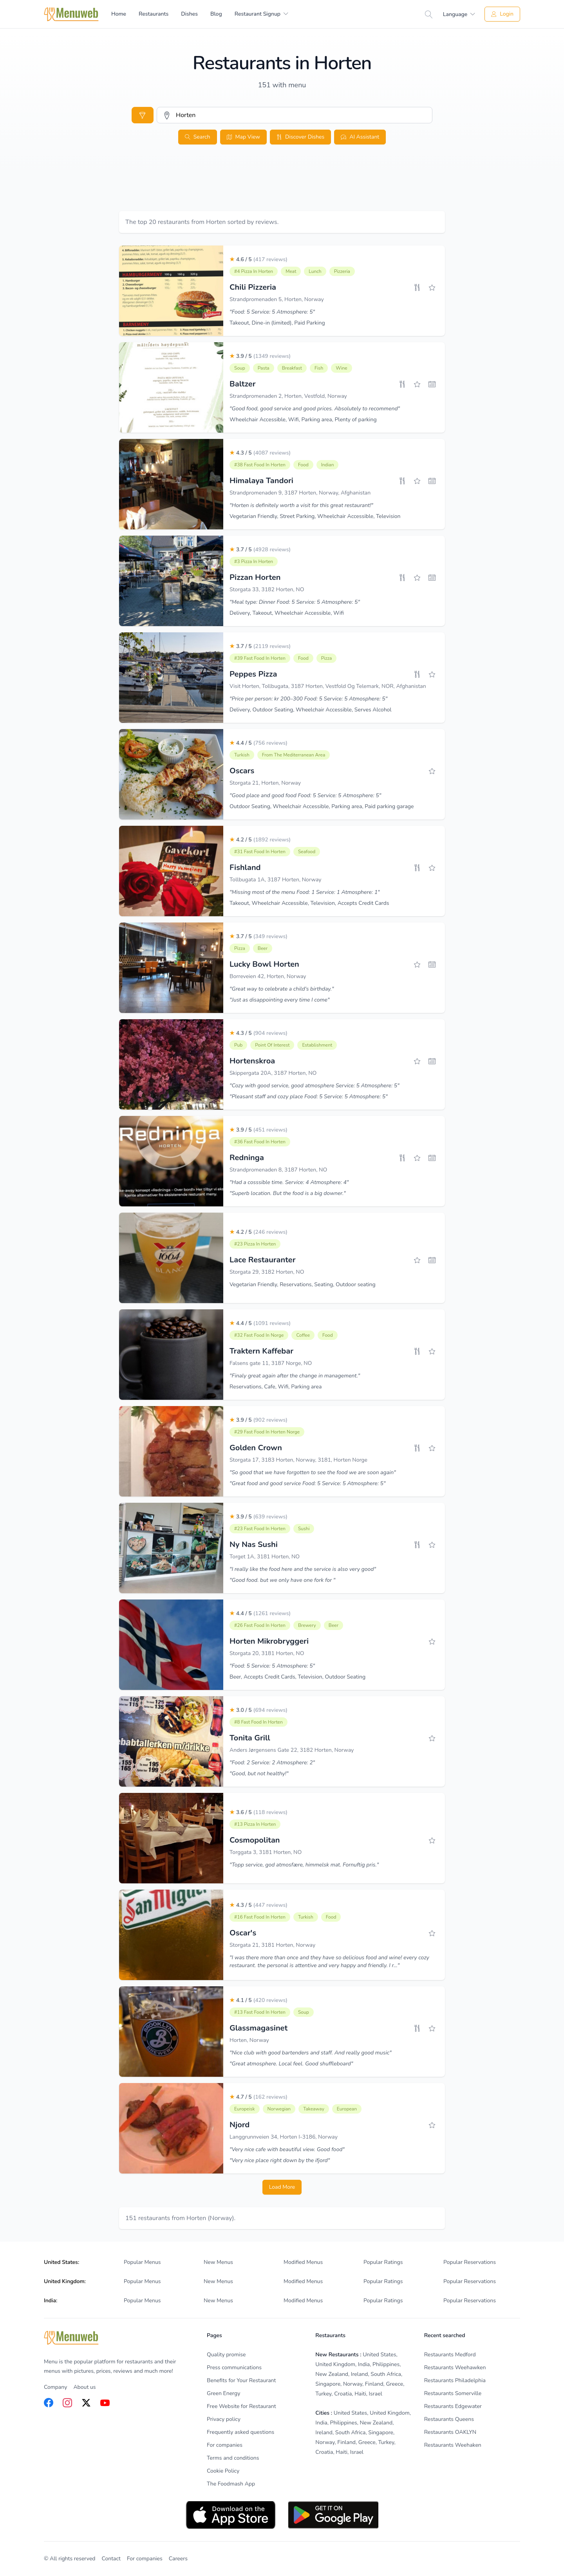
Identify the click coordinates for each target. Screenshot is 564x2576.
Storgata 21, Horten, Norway (265, 783)
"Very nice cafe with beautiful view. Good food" (287, 2149)
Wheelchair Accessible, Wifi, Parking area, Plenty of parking (303, 419)
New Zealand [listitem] (331, 2374)
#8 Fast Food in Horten (258, 1722)
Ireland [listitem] (359, 2374)
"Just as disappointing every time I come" (279, 1000)
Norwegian (279, 2109)
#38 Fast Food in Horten (260, 465)
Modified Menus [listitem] (303, 2262)
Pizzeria (342, 271)
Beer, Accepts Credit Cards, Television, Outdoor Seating (297, 1677)
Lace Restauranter (262, 1260)
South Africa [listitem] (386, 2374)
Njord (239, 2124)
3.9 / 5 (260, 356)
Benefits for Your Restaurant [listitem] (241, 2380)
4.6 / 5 (258, 259)
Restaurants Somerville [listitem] (452, 2393)
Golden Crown (256, 1447)
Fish (319, 368)
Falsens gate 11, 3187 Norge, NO (271, 1363)
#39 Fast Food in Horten (260, 658)
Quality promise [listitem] (226, 2354)
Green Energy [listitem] (223, 2393)
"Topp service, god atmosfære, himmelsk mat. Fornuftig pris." (304, 1864)
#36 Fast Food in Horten (260, 1142)
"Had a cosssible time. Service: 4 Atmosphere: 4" (289, 1182)
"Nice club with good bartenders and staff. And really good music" (311, 2052)
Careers (178, 2558)
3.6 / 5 (258, 1812)
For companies (145, 2558)
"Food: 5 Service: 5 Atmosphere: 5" (272, 312)
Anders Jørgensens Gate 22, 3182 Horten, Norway (292, 1750)
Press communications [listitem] (234, 2367)
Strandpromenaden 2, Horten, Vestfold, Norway (288, 396)
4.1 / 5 (258, 2000)
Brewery (307, 1625)
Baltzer (243, 384)
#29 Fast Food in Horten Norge (267, 1432)
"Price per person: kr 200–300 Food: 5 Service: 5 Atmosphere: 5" (308, 698)
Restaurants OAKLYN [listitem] (450, 2432)
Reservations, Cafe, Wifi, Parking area (276, 1386)
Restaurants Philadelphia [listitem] (455, 2380)
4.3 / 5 (260, 453)
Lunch (315, 271)
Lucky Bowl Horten (264, 964)
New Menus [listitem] (218, 2262)
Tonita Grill (250, 1738)
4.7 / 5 (258, 2097)
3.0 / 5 (258, 1710)
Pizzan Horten (255, 577)
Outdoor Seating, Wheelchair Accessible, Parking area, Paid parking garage (322, 806)
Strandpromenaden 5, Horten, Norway (277, 299)
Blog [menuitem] (216, 14)
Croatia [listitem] (343, 2393)
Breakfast (292, 368)
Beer (263, 948)
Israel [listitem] (375, 2393)
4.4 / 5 (258, 743)
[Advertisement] (282, 187)
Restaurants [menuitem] (153, 14)
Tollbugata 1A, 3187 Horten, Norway (276, 879)
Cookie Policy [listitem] (223, 2471)
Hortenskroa (252, 1061)
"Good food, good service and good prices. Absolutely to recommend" (315, 408)
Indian (327, 465)
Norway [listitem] (352, 2384)
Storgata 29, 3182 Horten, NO (267, 1272)
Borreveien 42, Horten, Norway (268, 976)
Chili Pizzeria (253, 287)
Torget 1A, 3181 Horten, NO (265, 1556)
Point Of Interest (272, 1045)
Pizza (326, 658)
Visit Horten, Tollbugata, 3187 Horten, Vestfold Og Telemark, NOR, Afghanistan (328, 686)
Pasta (263, 368)
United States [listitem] (379, 2354)
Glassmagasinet (258, 2028)
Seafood (306, 851)
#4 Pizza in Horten (253, 271)
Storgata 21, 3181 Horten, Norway (272, 1945)
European (347, 2109)
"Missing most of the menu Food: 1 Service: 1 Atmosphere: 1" (305, 892)
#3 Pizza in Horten (253, 561)
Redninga (247, 1157)
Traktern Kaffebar (261, 1351)
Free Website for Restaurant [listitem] (241, 2406)
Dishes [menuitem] (189, 14)
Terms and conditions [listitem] (233, 2458)
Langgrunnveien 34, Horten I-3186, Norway (284, 2137)
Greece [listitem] (394, 2384)
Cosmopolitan (255, 1840)
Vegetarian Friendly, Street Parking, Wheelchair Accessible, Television (315, 516)
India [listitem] (364, 2364)
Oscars (242, 770)
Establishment (317, 1045)
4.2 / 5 (260, 839)
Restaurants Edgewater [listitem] (453, 2406)
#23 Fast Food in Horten (260, 1528)
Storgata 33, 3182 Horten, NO (267, 589)
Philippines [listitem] (386, 2364)
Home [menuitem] (118, 14)
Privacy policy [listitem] (223, 2419)
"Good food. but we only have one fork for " (282, 1580)
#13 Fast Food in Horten (260, 2012)
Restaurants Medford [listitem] (450, 2354)
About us (84, 2387)
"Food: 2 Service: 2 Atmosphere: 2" (272, 1762)
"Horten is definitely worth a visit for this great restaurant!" (301, 505)
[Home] (71, 14)
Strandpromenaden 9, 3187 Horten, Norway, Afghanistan (300, 492)
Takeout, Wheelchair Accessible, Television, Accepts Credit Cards (309, 903)
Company (55, 2387)
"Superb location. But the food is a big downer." (288, 1193)
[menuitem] (261, 14)
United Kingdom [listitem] (335, 2364)
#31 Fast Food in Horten (260, 851)
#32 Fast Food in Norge (259, 1335)
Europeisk (244, 2109)
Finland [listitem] (374, 2384)
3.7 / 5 (260, 549)
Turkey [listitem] (323, 2393)
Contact (111, 2558)
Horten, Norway (249, 2040)
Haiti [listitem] (360, 2393)
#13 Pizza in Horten (255, 1824)
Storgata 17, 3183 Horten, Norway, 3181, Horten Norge (298, 1460)
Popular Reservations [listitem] (469, 2262)
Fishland (245, 867)
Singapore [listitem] (327, 2384)
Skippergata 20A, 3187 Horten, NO (273, 1073)
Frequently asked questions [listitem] (240, 2432)
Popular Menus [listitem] (142, 2262)
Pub (238, 1045)
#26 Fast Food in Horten (260, 1625)
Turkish (241, 755)
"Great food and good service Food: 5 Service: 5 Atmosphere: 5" (308, 1483)
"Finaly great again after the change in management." (295, 1375)
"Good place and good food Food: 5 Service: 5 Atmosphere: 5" (305, 795)
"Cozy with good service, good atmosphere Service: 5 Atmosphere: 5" (315, 1085)
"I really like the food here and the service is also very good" (303, 1569)
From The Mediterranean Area (293, 755)
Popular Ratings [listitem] (383, 2262)
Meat (291, 271)
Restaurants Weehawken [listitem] (455, 2367)
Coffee (303, 1335)
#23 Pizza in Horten (255, 1244)
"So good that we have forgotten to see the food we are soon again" (313, 1472)
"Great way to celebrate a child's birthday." (282, 989)
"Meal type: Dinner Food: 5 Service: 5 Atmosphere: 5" (295, 602)
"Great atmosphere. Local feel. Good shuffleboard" (291, 2063)
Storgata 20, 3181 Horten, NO (267, 1653)
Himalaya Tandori (261, 480)
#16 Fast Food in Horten (260, 1917)
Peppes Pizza (253, 674)
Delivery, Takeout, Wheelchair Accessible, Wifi (287, 613)
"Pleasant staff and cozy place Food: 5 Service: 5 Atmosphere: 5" (309, 1096)
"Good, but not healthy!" (259, 1773)
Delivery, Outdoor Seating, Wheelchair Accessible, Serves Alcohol (311, 709)
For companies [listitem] (224, 2445)
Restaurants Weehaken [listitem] (452, 2445)
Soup (239, 368)
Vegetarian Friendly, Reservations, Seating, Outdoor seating (303, 1284)
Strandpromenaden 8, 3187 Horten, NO (278, 1169)
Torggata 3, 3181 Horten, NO (266, 1852)
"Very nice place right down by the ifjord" (280, 2160)
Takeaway (313, 2109)
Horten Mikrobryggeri (269, 1641)
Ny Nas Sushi (254, 1544)
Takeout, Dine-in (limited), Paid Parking (277, 323)
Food (303, 465)
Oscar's (243, 1933)
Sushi (303, 1528)
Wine (341, 368)
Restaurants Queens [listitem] (449, 2419)
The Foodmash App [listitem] (231, 2484)
